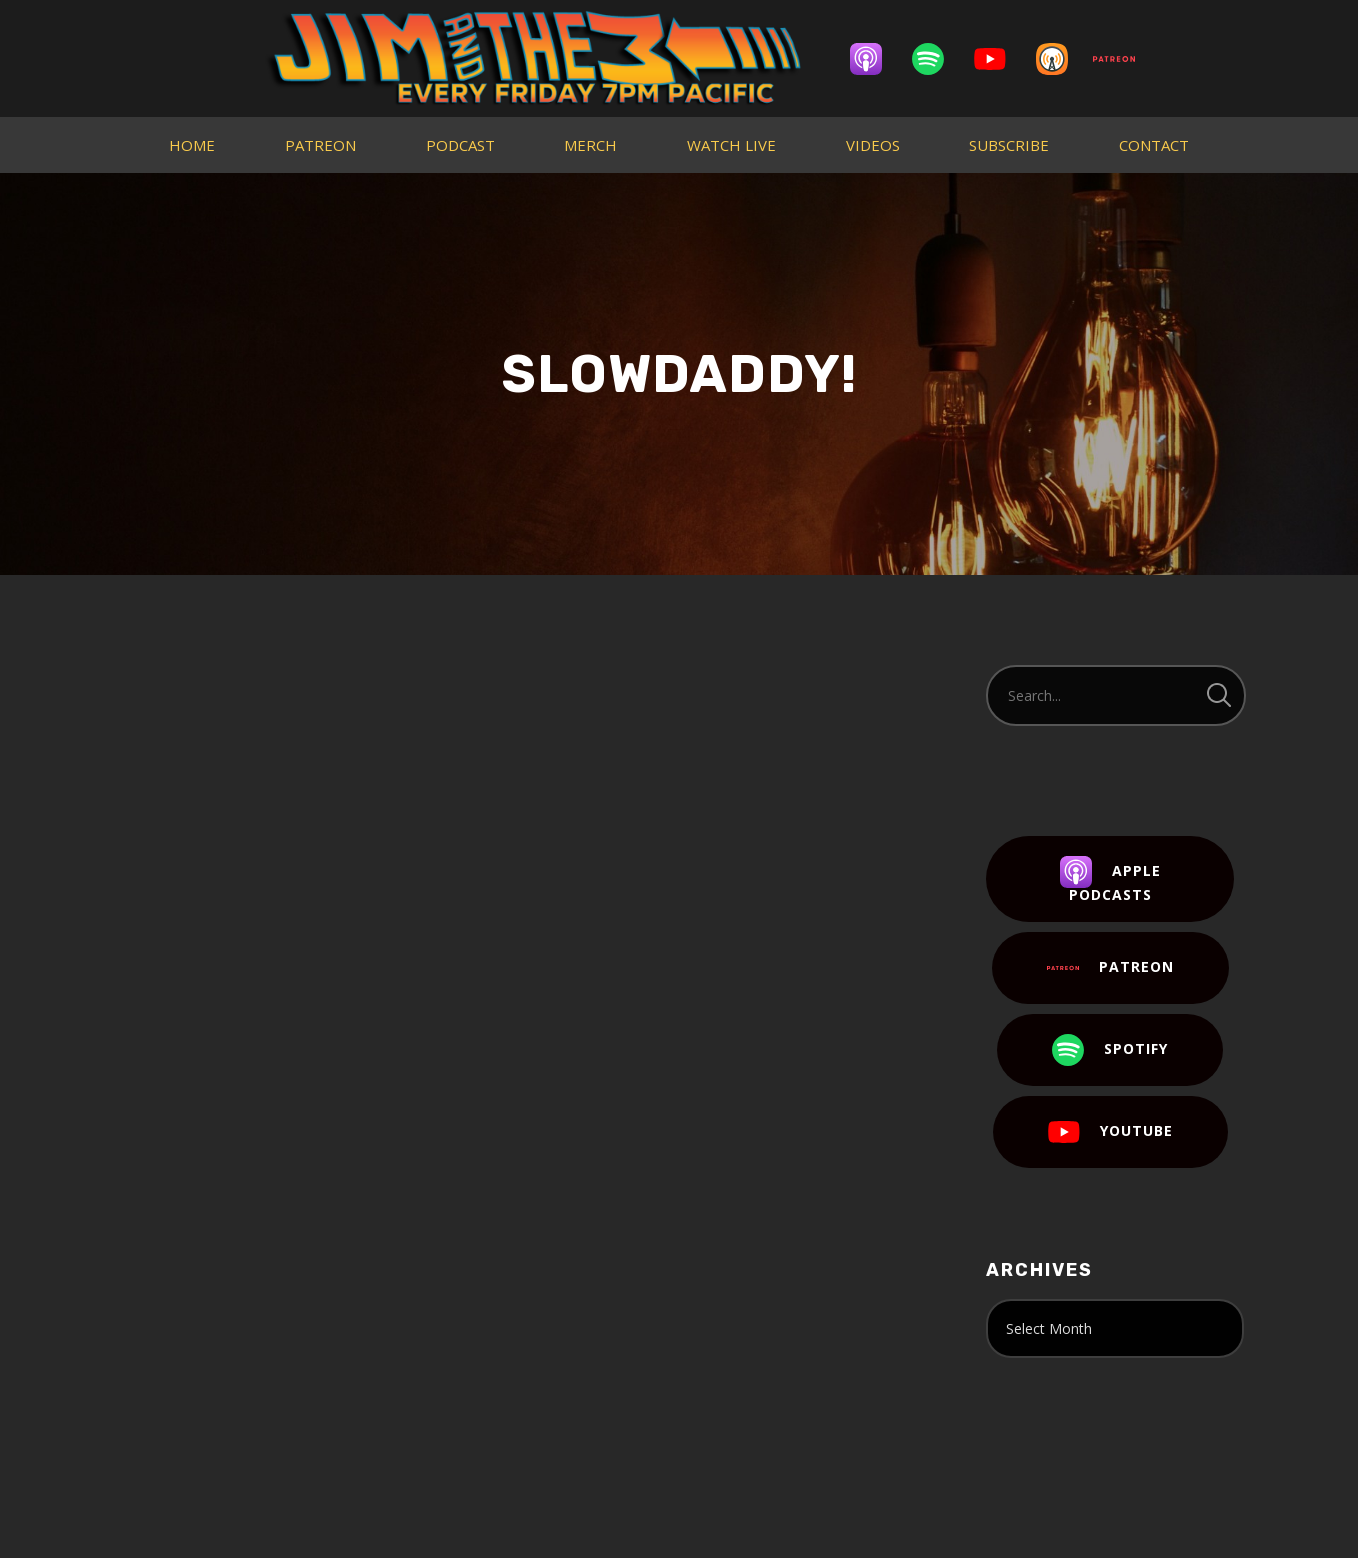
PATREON (320, 145)
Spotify (1110, 1050)
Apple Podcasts (1110, 880)
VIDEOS (873, 145)
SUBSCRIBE (1009, 145)
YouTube (1110, 1132)
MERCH (590, 145)
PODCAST (460, 145)
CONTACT (1154, 145)
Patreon (1110, 968)
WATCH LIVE (731, 145)
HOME (192, 145)
